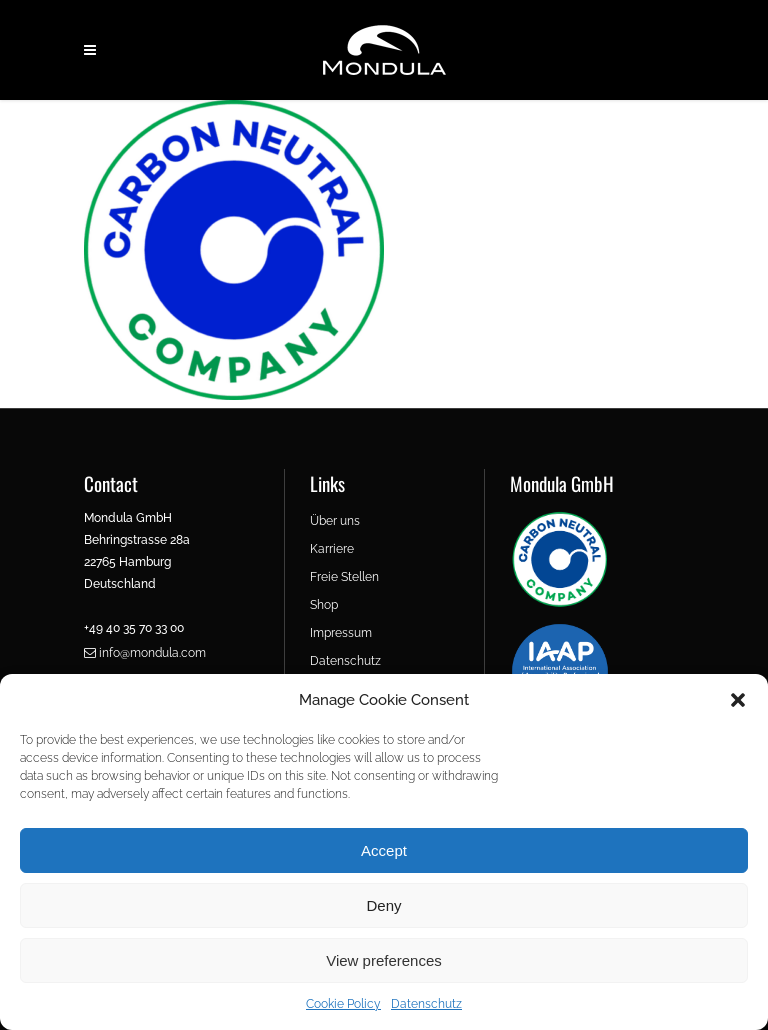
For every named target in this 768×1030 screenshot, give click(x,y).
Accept (384, 850)
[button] (738, 700)
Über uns (335, 521)
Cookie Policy (343, 1004)
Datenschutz (426, 1004)
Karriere (332, 549)
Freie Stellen (344, 577)
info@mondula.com (145, 653)
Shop (324, 605)
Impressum (341, 633)
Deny (383, 905)
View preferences (384, 960)
